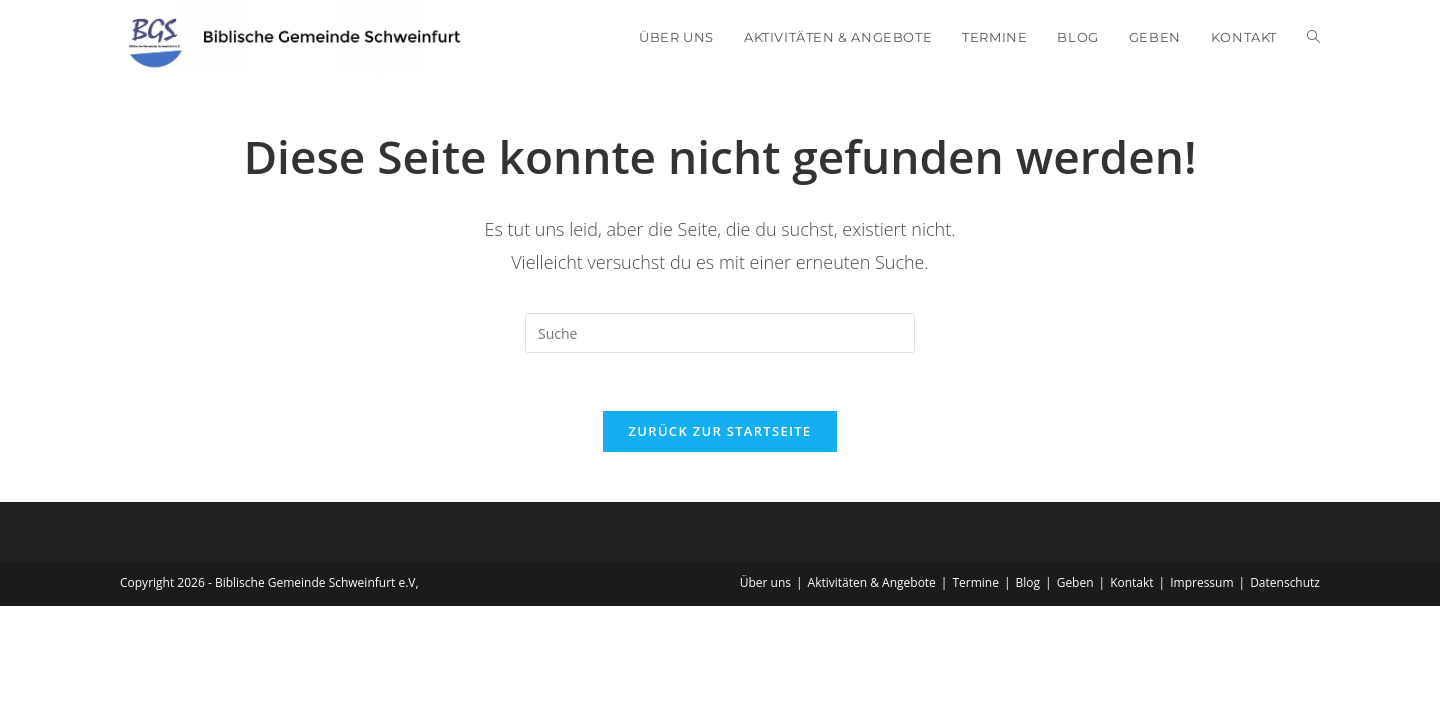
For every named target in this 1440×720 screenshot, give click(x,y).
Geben (1075, 584)
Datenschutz (1285, 584)
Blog (1028, 584)
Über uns (765, 584)
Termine (975, 584)
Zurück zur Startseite (720, 433)
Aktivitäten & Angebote (872, 584)
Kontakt (1131, 584)
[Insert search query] (720, 333)
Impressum (1201, 584)
